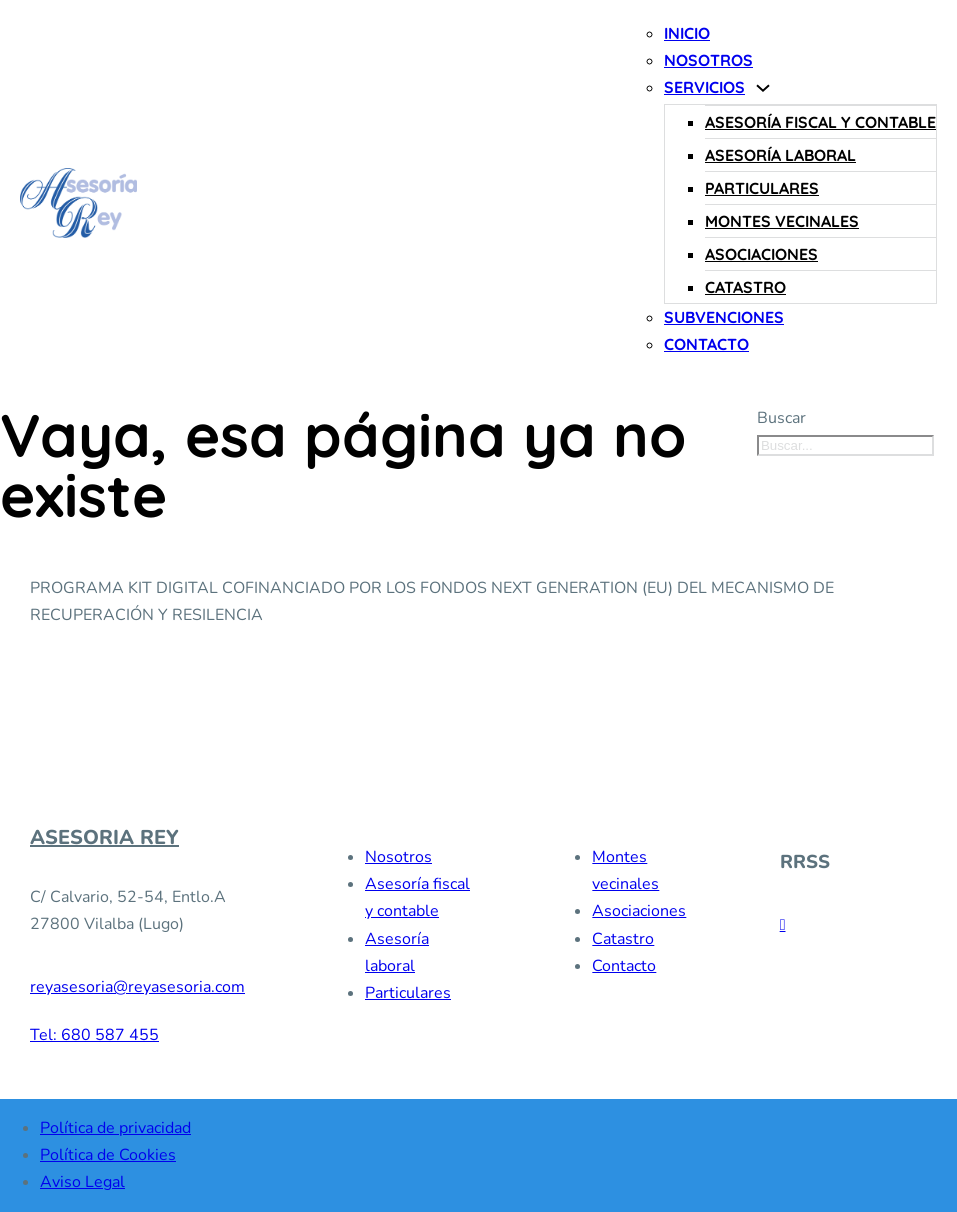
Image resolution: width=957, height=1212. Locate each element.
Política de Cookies (108, 1155)
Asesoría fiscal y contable (820, 122)
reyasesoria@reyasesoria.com (137, 987)
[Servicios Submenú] (763, 88)
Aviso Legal (82, 1182)
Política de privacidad (115, 1128)
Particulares (762, 188)
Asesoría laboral (780, 155)
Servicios (704, 87)
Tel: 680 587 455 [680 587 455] (94, 1035)
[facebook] (783, 925)
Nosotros (708, 60)
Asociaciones (761, 254)
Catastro (745, 287)
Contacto (706, 344)
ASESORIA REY (104, 838)
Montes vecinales (782, 221)
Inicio (687, 33)
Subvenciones (724, 317)
